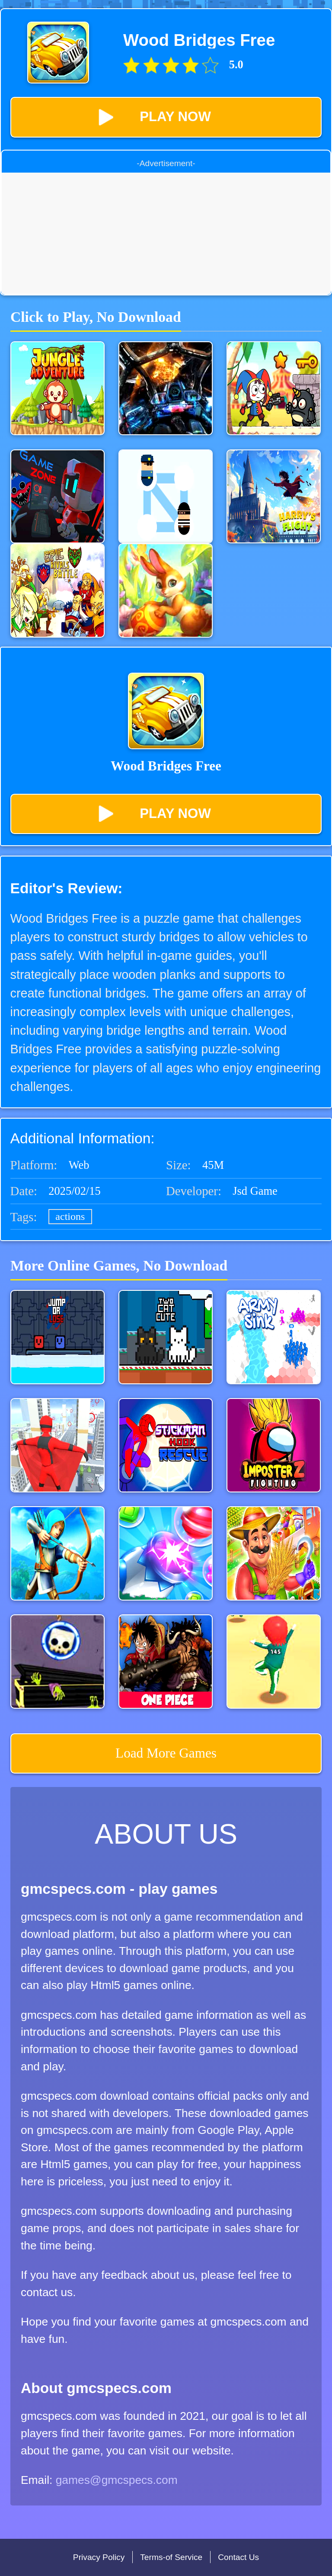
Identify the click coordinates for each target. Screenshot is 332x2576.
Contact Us (238, 2557)
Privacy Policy (98, 2557)
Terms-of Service (171, 2557)
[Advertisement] (166, 233)
